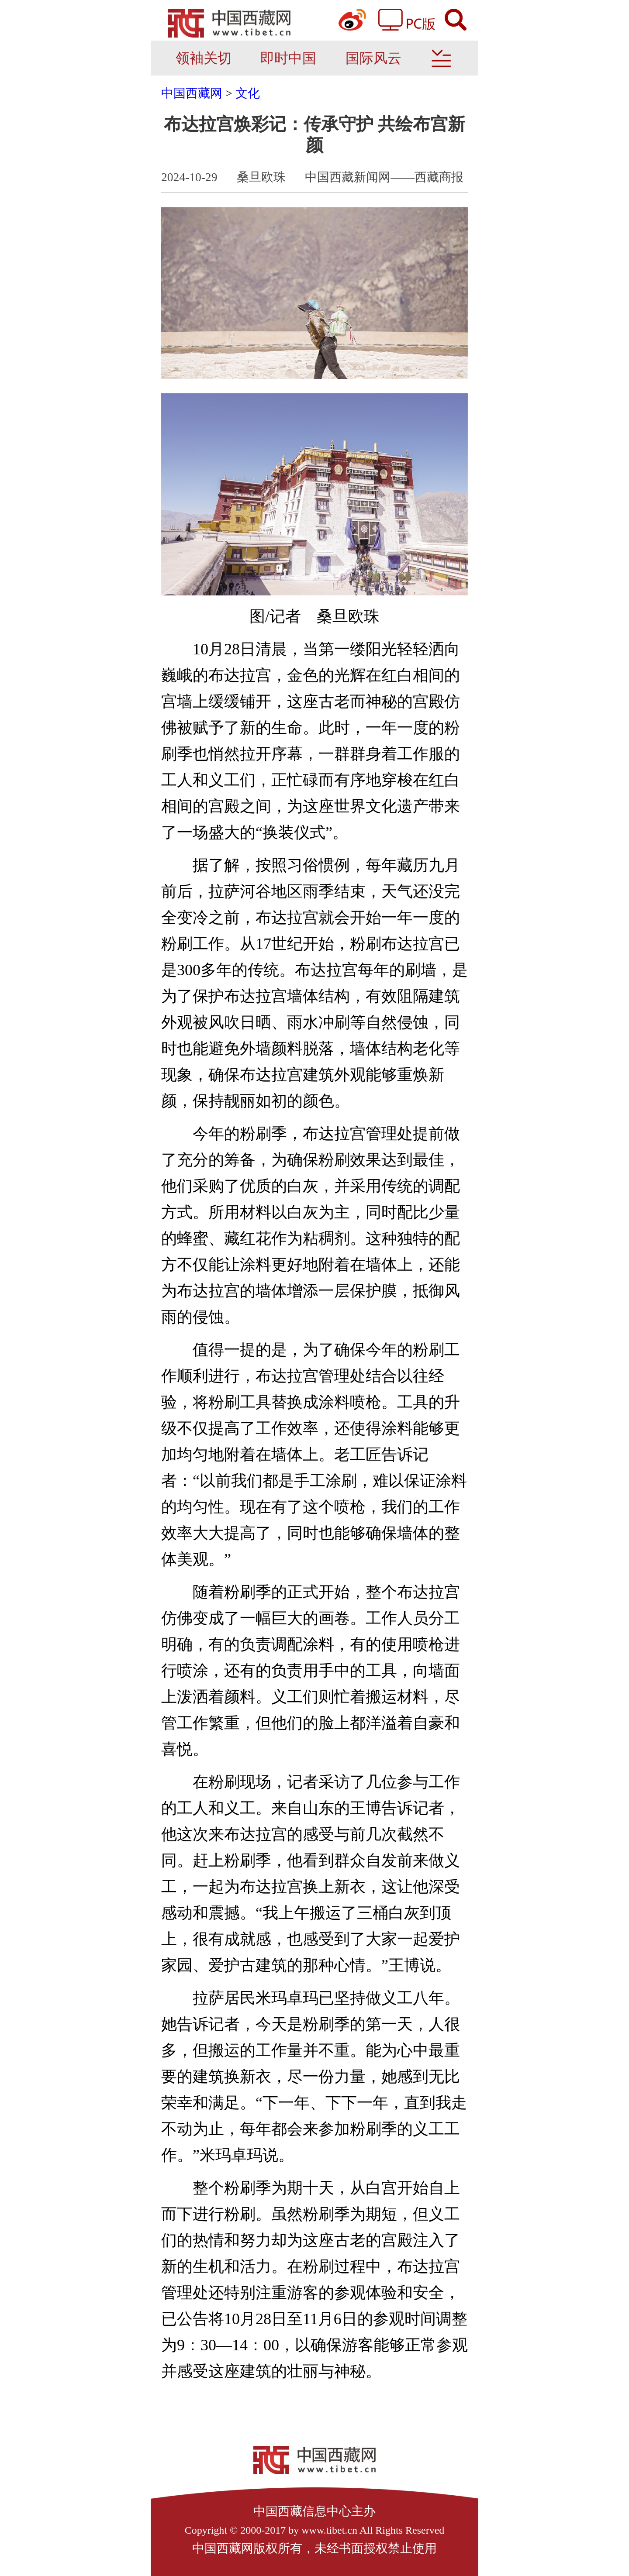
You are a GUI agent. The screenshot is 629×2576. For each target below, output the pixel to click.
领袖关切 (204, 58)
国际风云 (373, 58)
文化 (247, 93)
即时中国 (288, 58)
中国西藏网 (191, 93)
